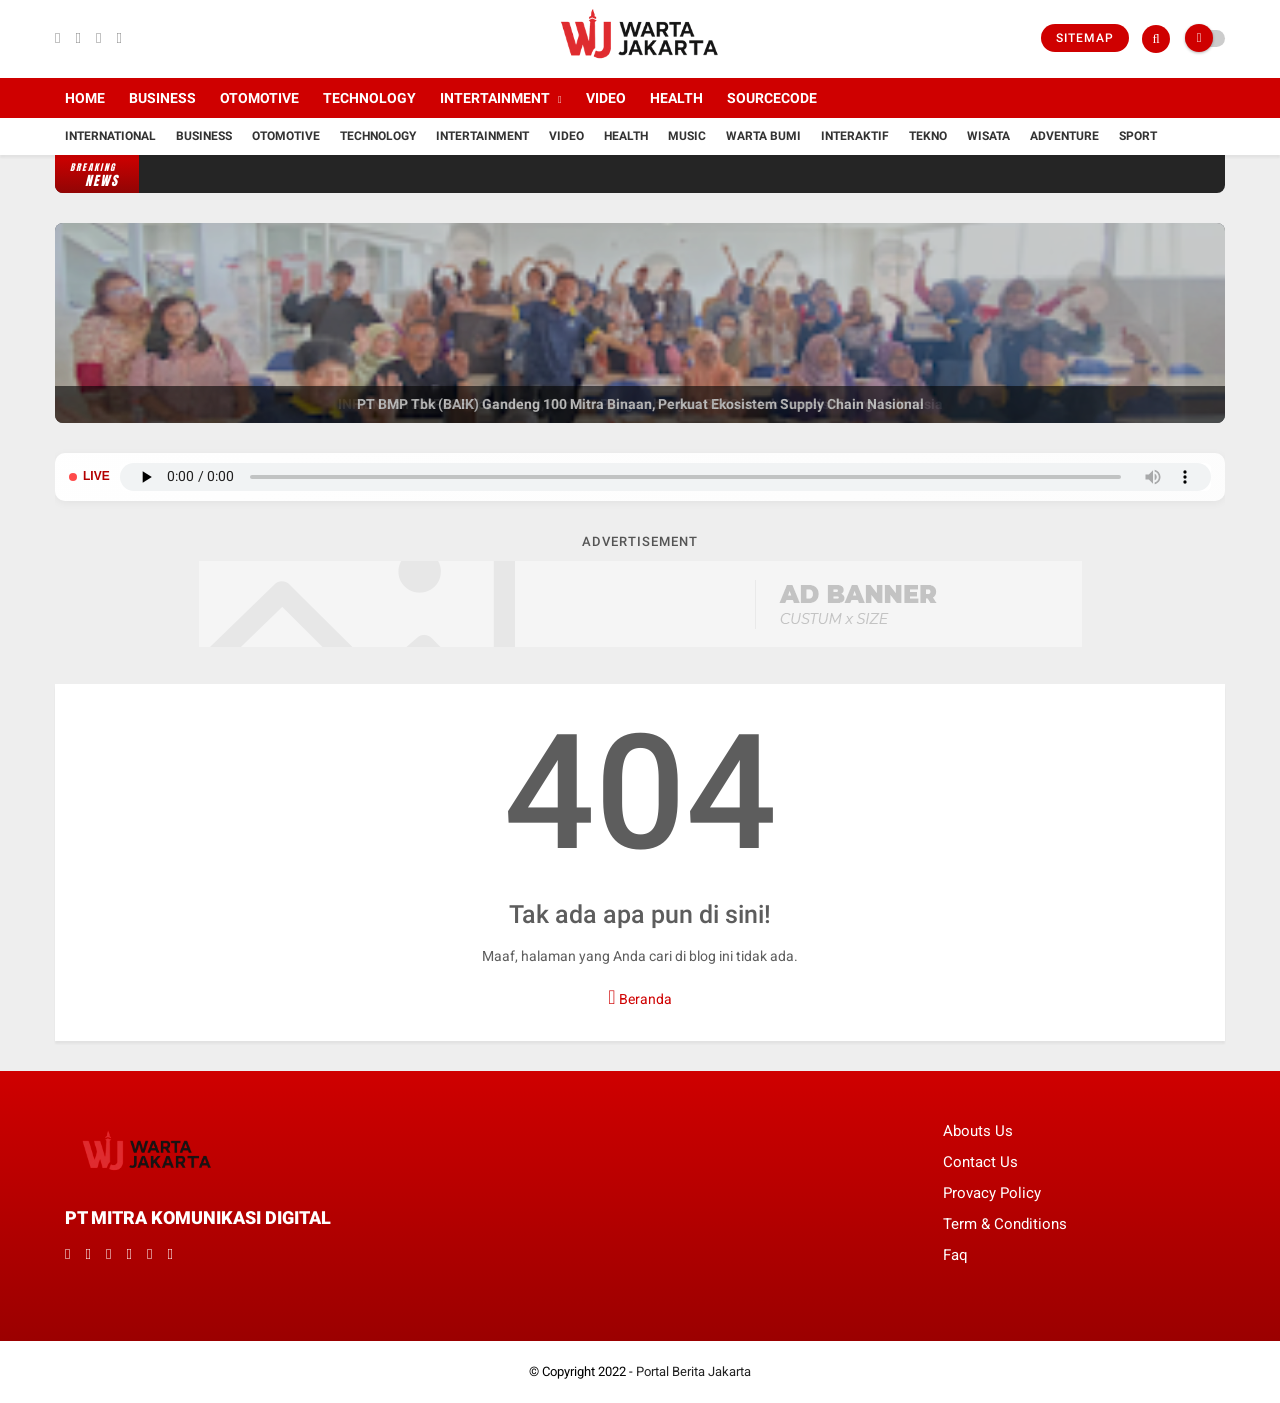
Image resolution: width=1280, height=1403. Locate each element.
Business (162, 98)
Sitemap (1085, 38)
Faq (955, 1255)
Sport (1138, 136)
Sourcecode (772, 98)
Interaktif (855, 136)
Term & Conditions (1005, 1224)
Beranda (639, 997)
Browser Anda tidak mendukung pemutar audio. (665, 477)
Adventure (1064, 136)
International (110, 136)
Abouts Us (978, 1131)
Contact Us (980, 1162)
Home (85, 98)
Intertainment (495, 98)
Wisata (988, 136)
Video (606, 98)
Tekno (928, 136)
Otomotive (259, 98)
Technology (369, 98)
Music (687, 136)
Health (676, 98)
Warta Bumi (763, 136)
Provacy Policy (992, 1193)
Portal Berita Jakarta (693, 1371)
